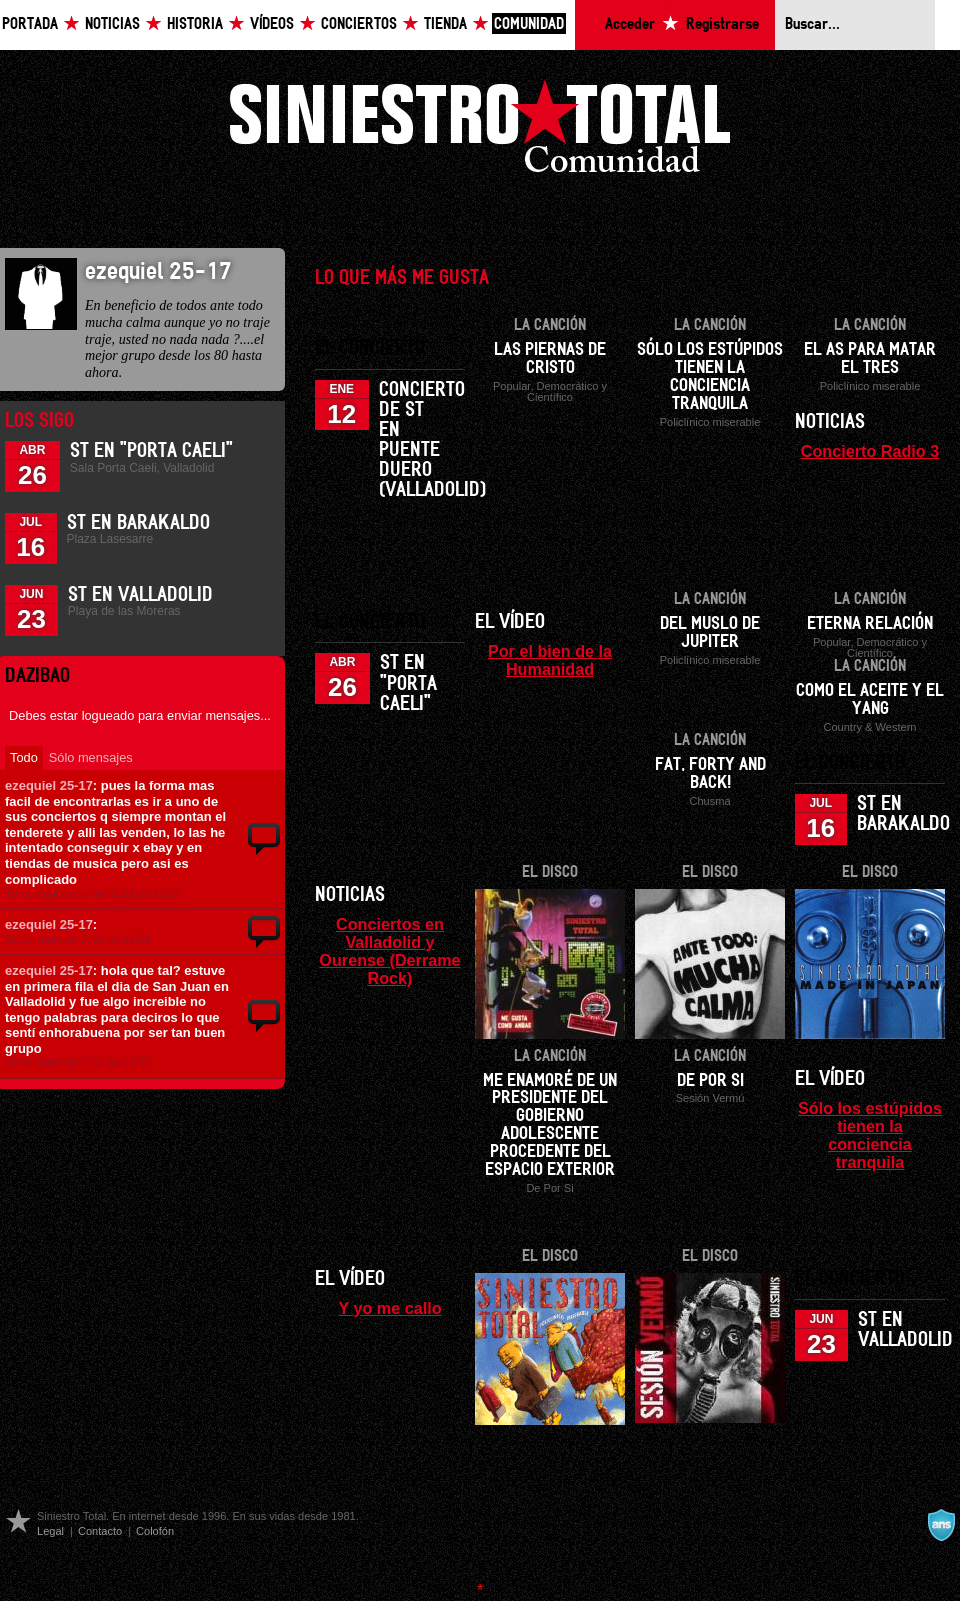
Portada (30, 24)
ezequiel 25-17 (49, 785)
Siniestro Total (480, 131)
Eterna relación (870, 624)
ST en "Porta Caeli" (151, 451)
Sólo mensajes (91, 757)
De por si (710, 1081)
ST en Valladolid (140, 595)
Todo (24, 757)
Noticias (112, 24)
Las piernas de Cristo (550, 359)
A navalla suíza (941, 1525)
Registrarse (722, 24)
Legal (50, 1531)
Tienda (445, 24)
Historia (195, 24)
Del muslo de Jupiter (710, 633)
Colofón (155, 1531)
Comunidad (529, 24)
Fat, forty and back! (710, 774)
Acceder (630, 24)
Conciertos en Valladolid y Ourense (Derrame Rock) (389, 951)
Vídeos (272, 24)
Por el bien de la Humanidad (550, 660)
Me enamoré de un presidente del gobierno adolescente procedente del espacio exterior (550, 1126)
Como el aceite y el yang (870, 700)
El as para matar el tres (870, 359)
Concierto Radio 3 (870, 451)
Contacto (100, 1531)
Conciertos (359, 24)
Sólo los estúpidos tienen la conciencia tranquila (710, 377)
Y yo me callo (389, 1308)
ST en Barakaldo (138, 523)
